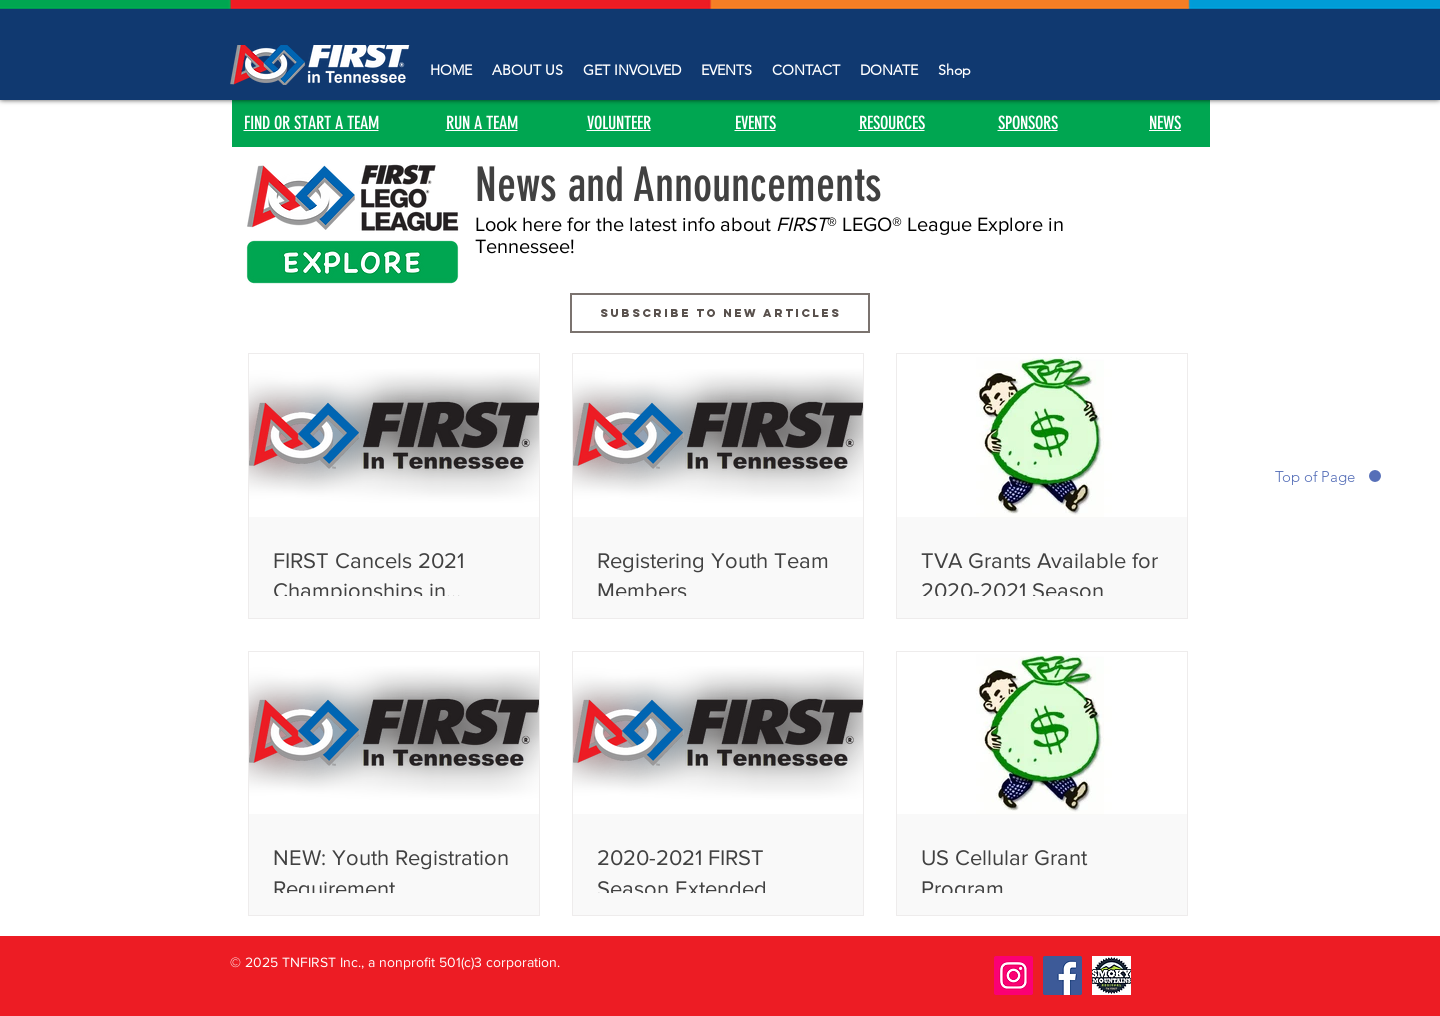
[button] (632, 70)
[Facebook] (1062, 975)
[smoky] (1111, 975)
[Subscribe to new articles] (720, 313)
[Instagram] (1013, 975)
